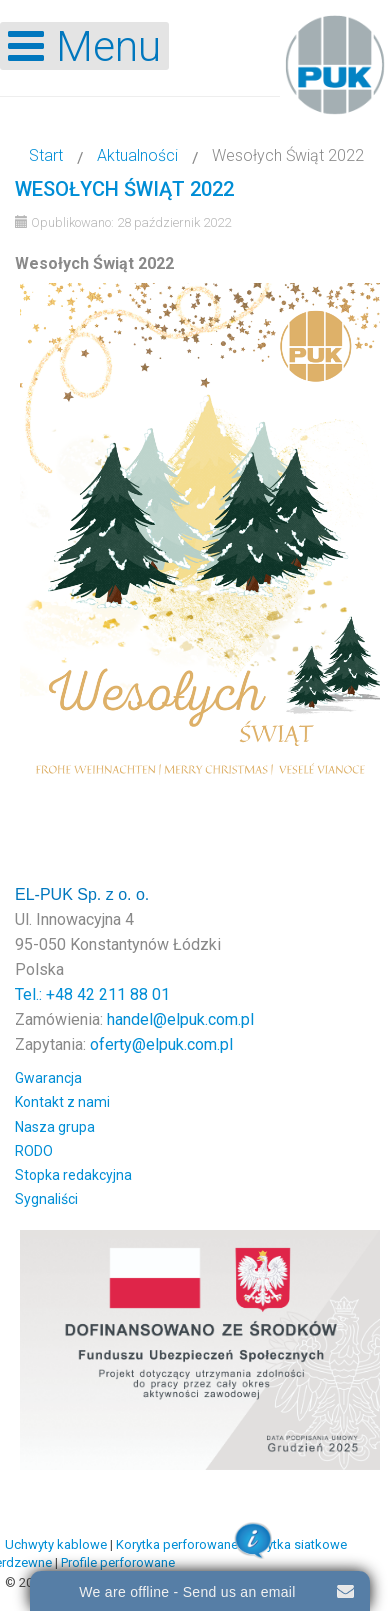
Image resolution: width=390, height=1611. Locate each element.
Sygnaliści (46, 1199)
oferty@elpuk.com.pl (161, 1044)
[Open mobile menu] (84, 46)
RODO (34, 1151)
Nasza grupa (55, 1127)
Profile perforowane (118, 1562)
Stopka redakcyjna (73, 1175)
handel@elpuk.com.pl (180, 1019)
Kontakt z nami (62, 1102)
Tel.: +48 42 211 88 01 (92, 994)
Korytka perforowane (177, 1544)
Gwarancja (48, 1078)
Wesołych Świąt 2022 (124, 189)
